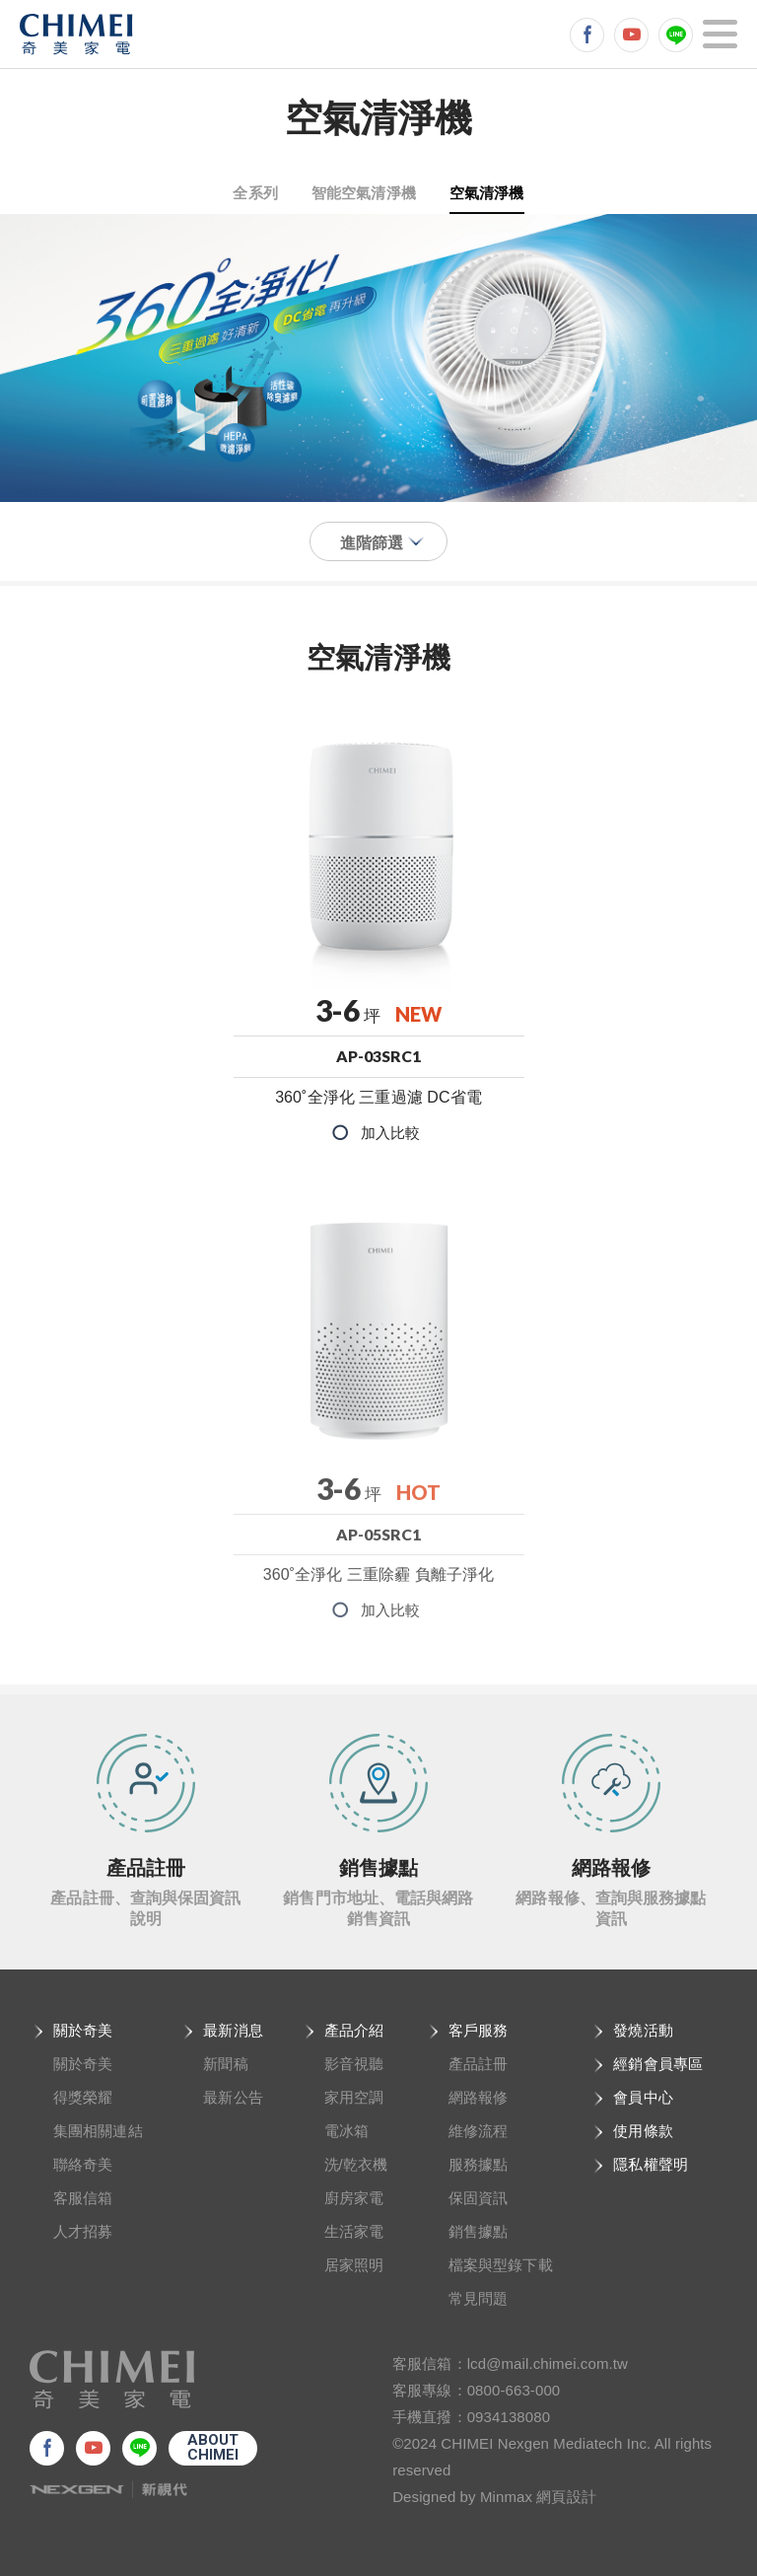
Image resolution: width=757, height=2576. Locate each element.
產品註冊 (478, 2063)
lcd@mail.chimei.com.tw (547, 2363)
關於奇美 (82, 2030)
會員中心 (642, 2097)
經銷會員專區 (658, 2063)
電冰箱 (346, 2130)
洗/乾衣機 (356, 2164)
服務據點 (478, 2164)
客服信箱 (82, 2197)
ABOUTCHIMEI (213, 2447)
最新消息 (232, 2030)
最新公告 (232, 2097)
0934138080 (508, 2416)
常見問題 (478, 2298)
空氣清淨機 (486, 192)
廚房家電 (353, 2197)
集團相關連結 (98, 2130)
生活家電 (353, 2231)
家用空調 (353, 2097)
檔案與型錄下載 (500, 2264)
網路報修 (478, 2097)
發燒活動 (642, 2030)
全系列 (255, 192)
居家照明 (353, 2264)
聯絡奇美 (82, 2164)
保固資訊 (478, 2197)
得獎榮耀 (82, 2097)
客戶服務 (478, 2030)
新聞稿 (225, 2063)
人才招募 (82, 2231)
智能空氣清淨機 (363, 192)
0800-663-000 (514, 2390)
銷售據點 (478, 2231)
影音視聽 (353, 2063)
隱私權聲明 (650, 2164)
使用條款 (642, 2130)
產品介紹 (353, 2030)
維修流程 (478, 2130)
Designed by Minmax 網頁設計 (494, 2496)
